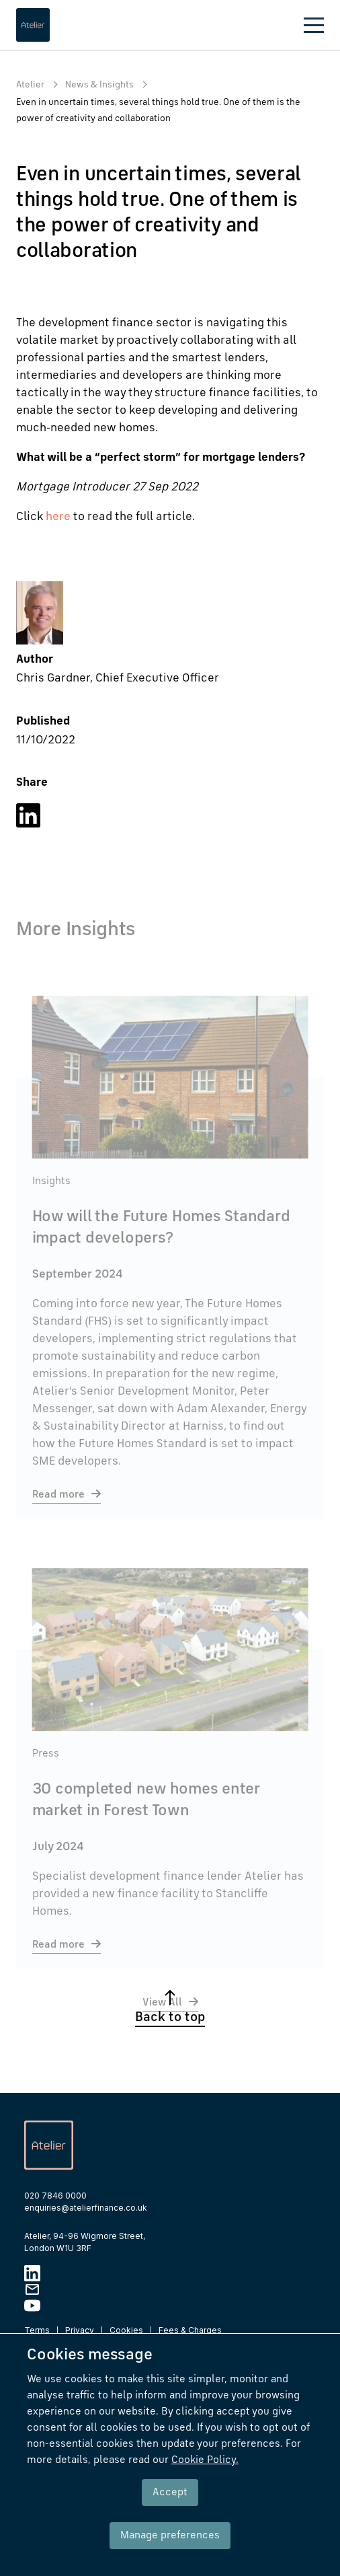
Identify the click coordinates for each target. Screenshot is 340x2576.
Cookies (126, 2330)
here (58, 517)
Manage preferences (170, 2535)
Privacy (79, 2330)
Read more (58, 1509)
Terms (37, 2330)
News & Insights (99, 84)
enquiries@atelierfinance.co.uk (85, 2208)
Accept (170, 2492)
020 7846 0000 (55, 2196)
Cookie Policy (205, 2460)
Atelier (30, 84)
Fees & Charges (190, 2330)
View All (162, 2017)
